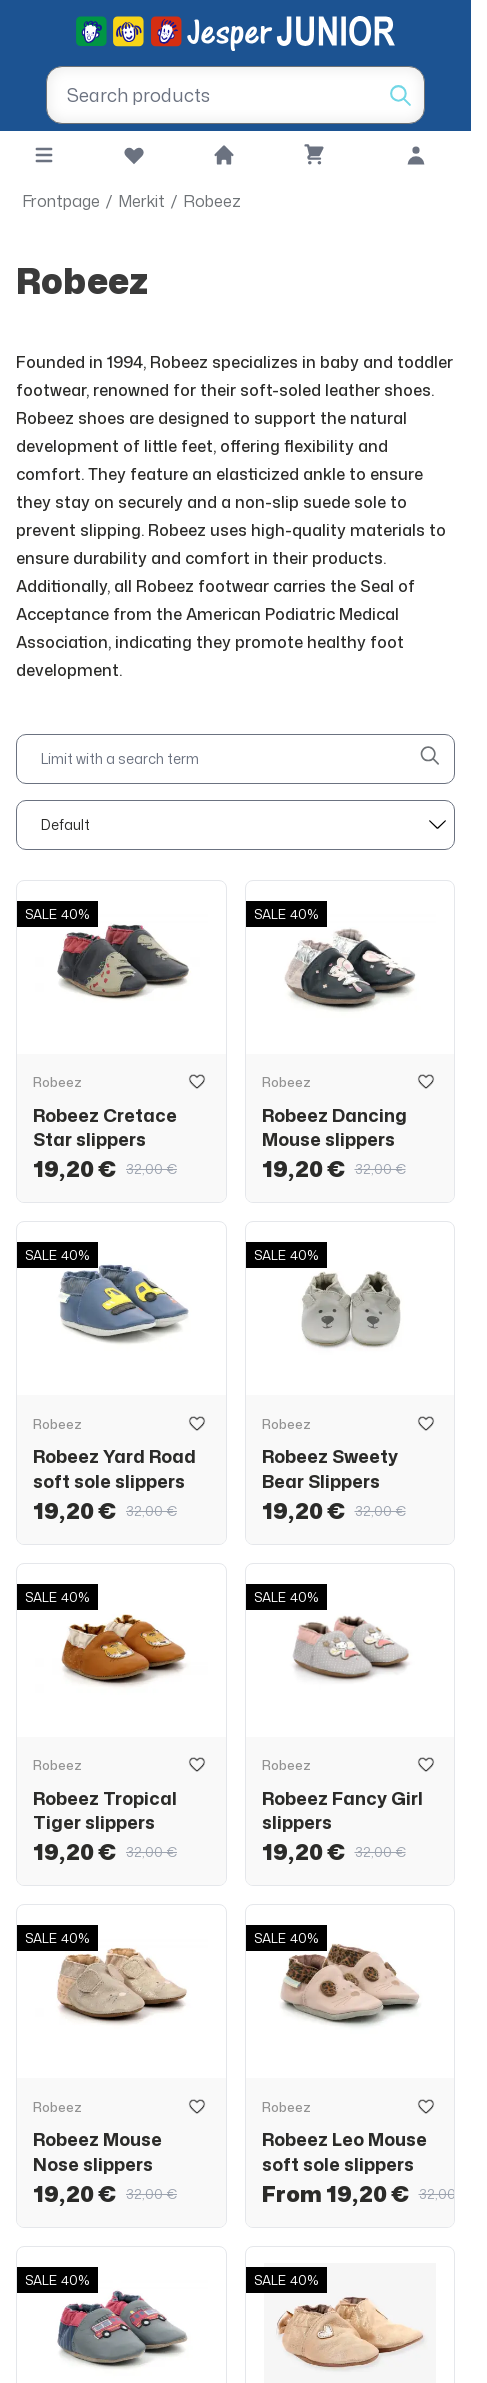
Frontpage (61, 201)
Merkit (141, 201)
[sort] (235, 825)
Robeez (212, 201)
